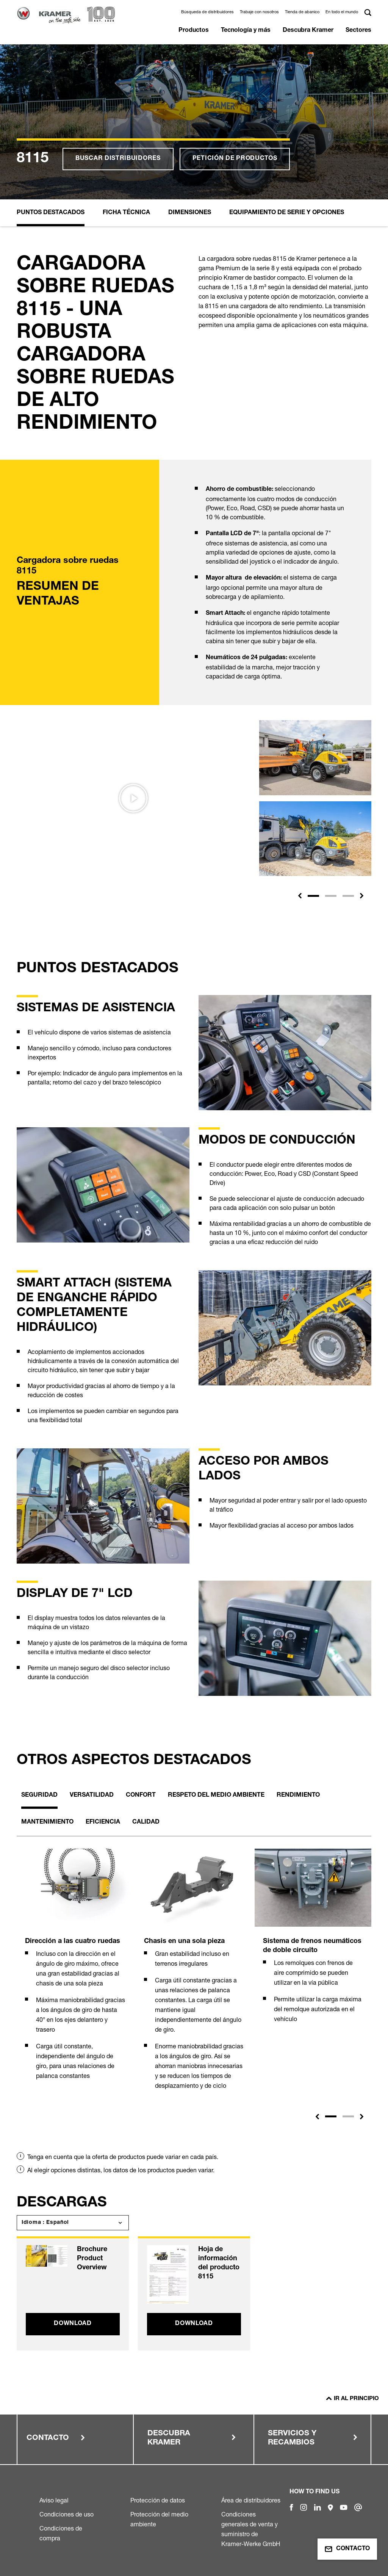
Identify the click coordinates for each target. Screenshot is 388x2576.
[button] (300, 895)
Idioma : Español (45, 2222)
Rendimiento (298, 1796)
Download (73, 2324)
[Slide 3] (348, 896)
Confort (141, 1796)
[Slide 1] (313, 896)
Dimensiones (189, 213)
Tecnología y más (246, 31)
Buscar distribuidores (118, 159)
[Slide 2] (330, 896)
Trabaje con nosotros (259, 11)
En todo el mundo (341, 11)
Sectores (358, 31)
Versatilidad (92, 1796)
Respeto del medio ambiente (216, 1796)
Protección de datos (157, 2500)
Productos (193, 31)
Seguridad (39, 1796)
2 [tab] (348, 2116)
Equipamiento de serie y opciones (286, 213)
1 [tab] (330, 2116)
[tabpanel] (75, 1973)
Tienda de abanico (302, 11)
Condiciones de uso (66, 2514)
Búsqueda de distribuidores (207, 11)
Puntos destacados (50, 213)
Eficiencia (103, 1822)
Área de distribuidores (250, 2500)
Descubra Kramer (308, 31)
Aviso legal (54, 2500)
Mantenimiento (47, 1822)
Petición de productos (234, 159)
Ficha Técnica (126, 213)
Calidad (146, 1822)
